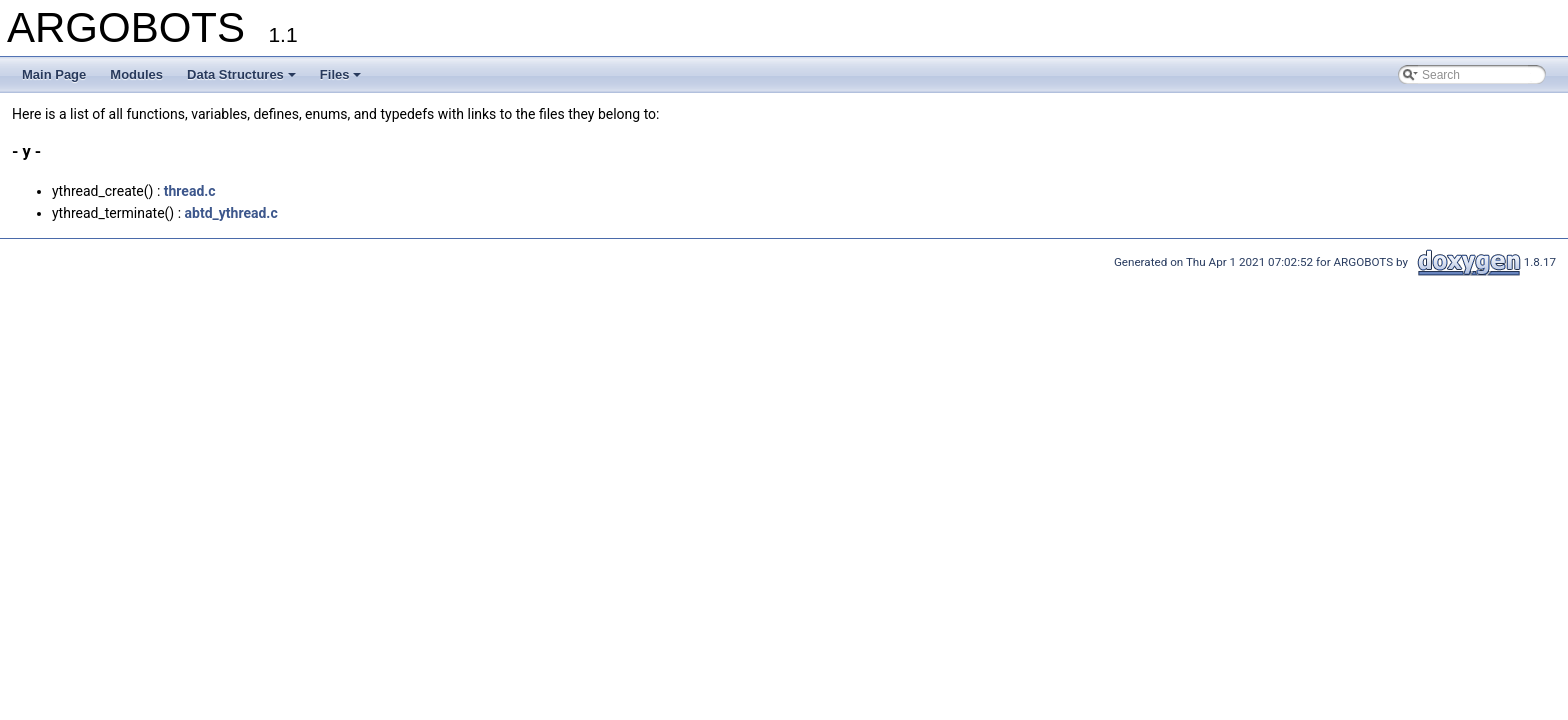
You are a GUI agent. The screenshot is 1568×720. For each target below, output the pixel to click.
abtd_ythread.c (231, 213)
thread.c (190, 191)
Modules (136, 74)
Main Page (54, 74)
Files (341, 74)
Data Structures (241, 74)
